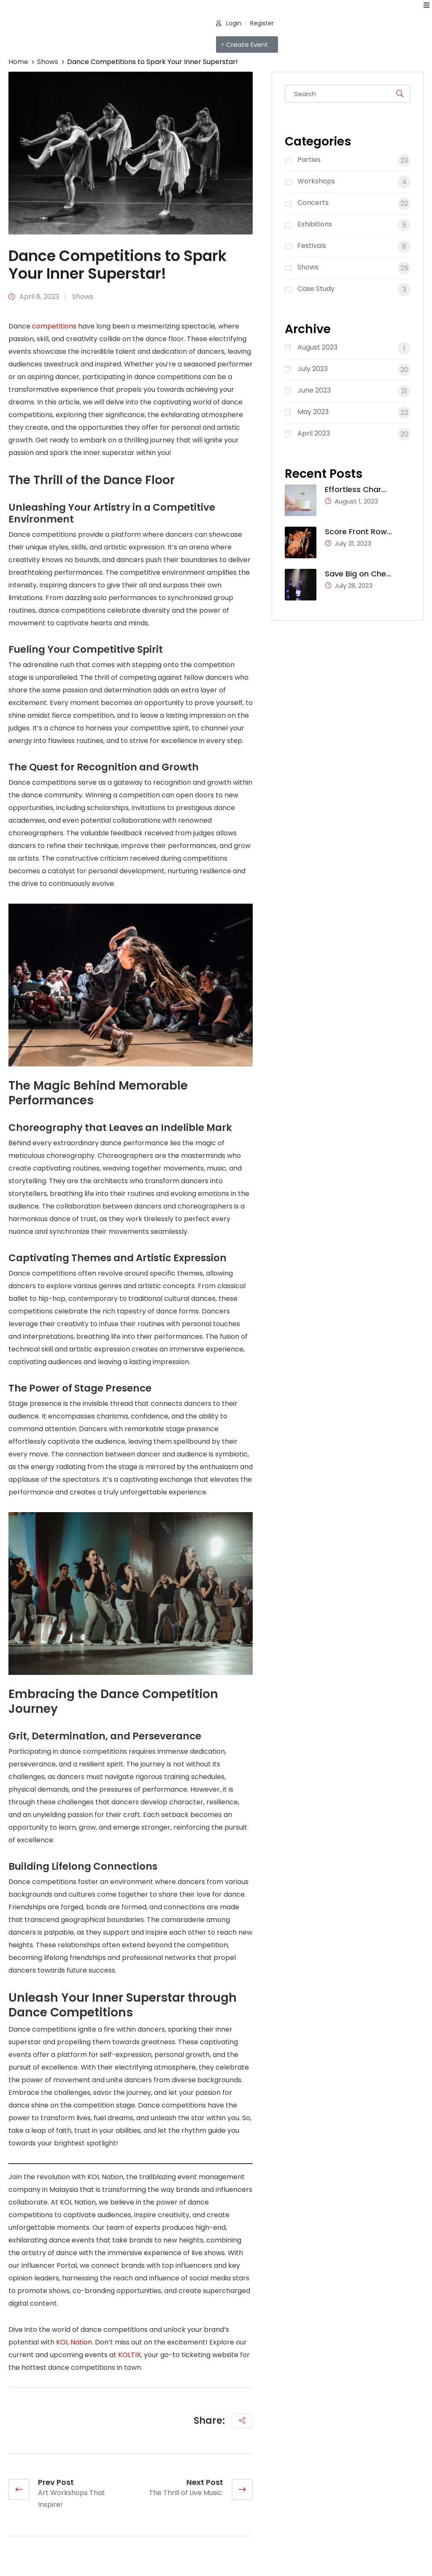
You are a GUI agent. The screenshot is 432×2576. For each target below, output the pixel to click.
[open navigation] (426, 5)
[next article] (242, 2489)
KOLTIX (129, 2355)
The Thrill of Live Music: (186, 2493)
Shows (47, 62)
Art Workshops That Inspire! (71, 2498)
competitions (54, 326)
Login (228, 23)
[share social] (242, 2420)
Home (18, 62)
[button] (247, 44)
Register (262, 23)
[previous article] (19, 2489)
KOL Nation (74, 2342)
